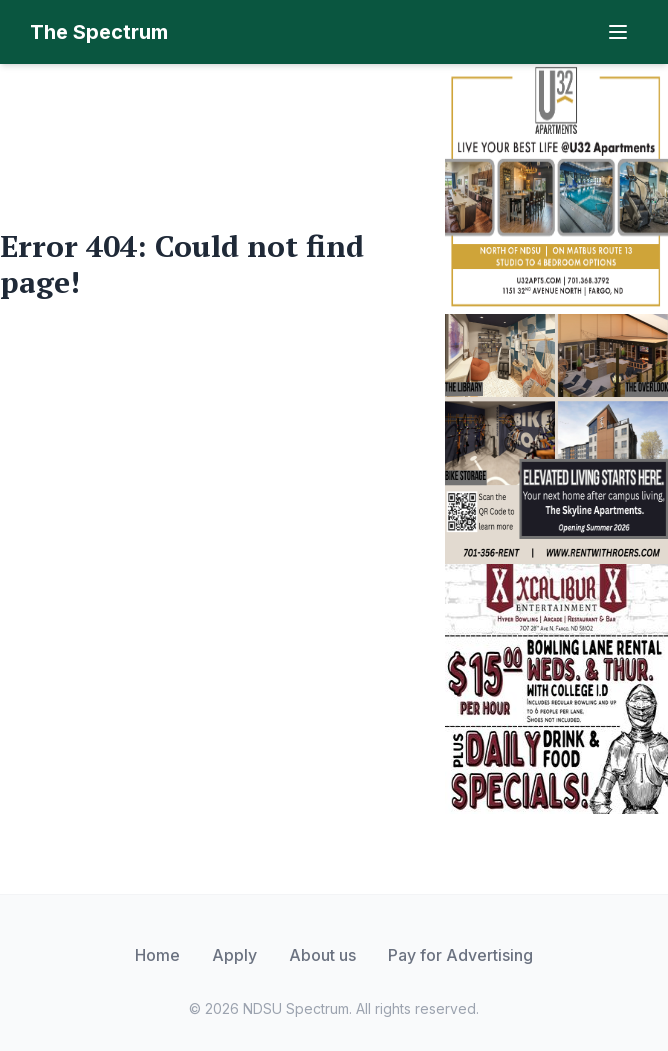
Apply (234, 955)
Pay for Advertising (460, 955)
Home (157, 955)
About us (322, 955)
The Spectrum (99, 32)
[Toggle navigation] (618, 32)
